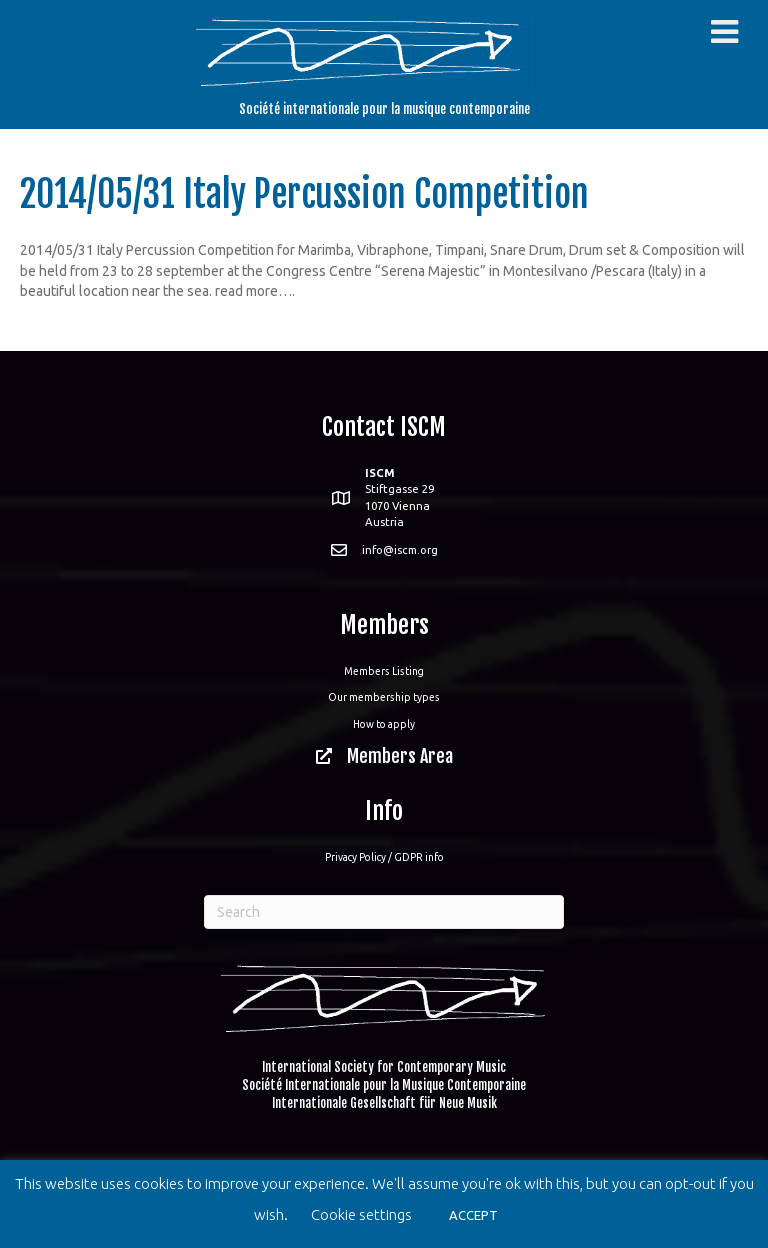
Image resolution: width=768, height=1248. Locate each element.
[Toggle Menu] (724, 32)
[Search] (384, 912)
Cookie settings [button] (361, 1214)
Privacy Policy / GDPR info (384, 857)
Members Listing (384, 671)
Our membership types (384, 697)
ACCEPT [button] (473, 1215)
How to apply (384, 724)
